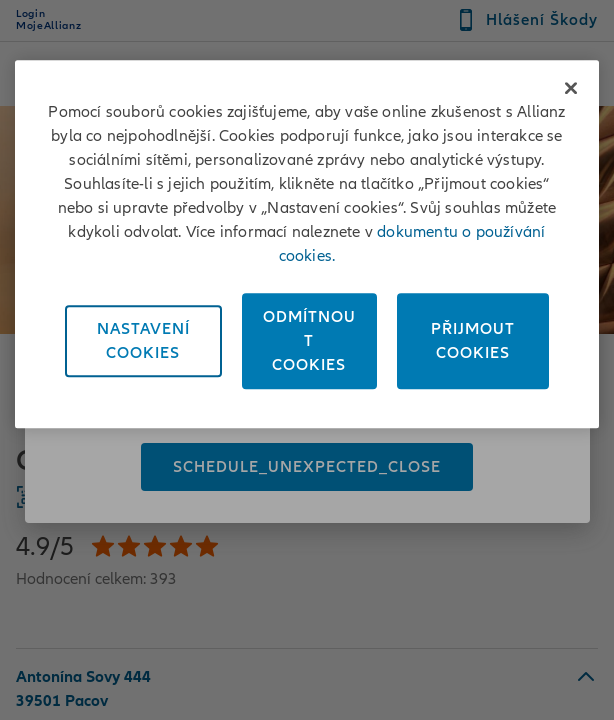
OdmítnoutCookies (309, 341)
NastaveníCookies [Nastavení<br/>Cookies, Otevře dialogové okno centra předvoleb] (143, 341)
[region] (306, 244)
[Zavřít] (571, 88)
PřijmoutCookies (473, 341)
